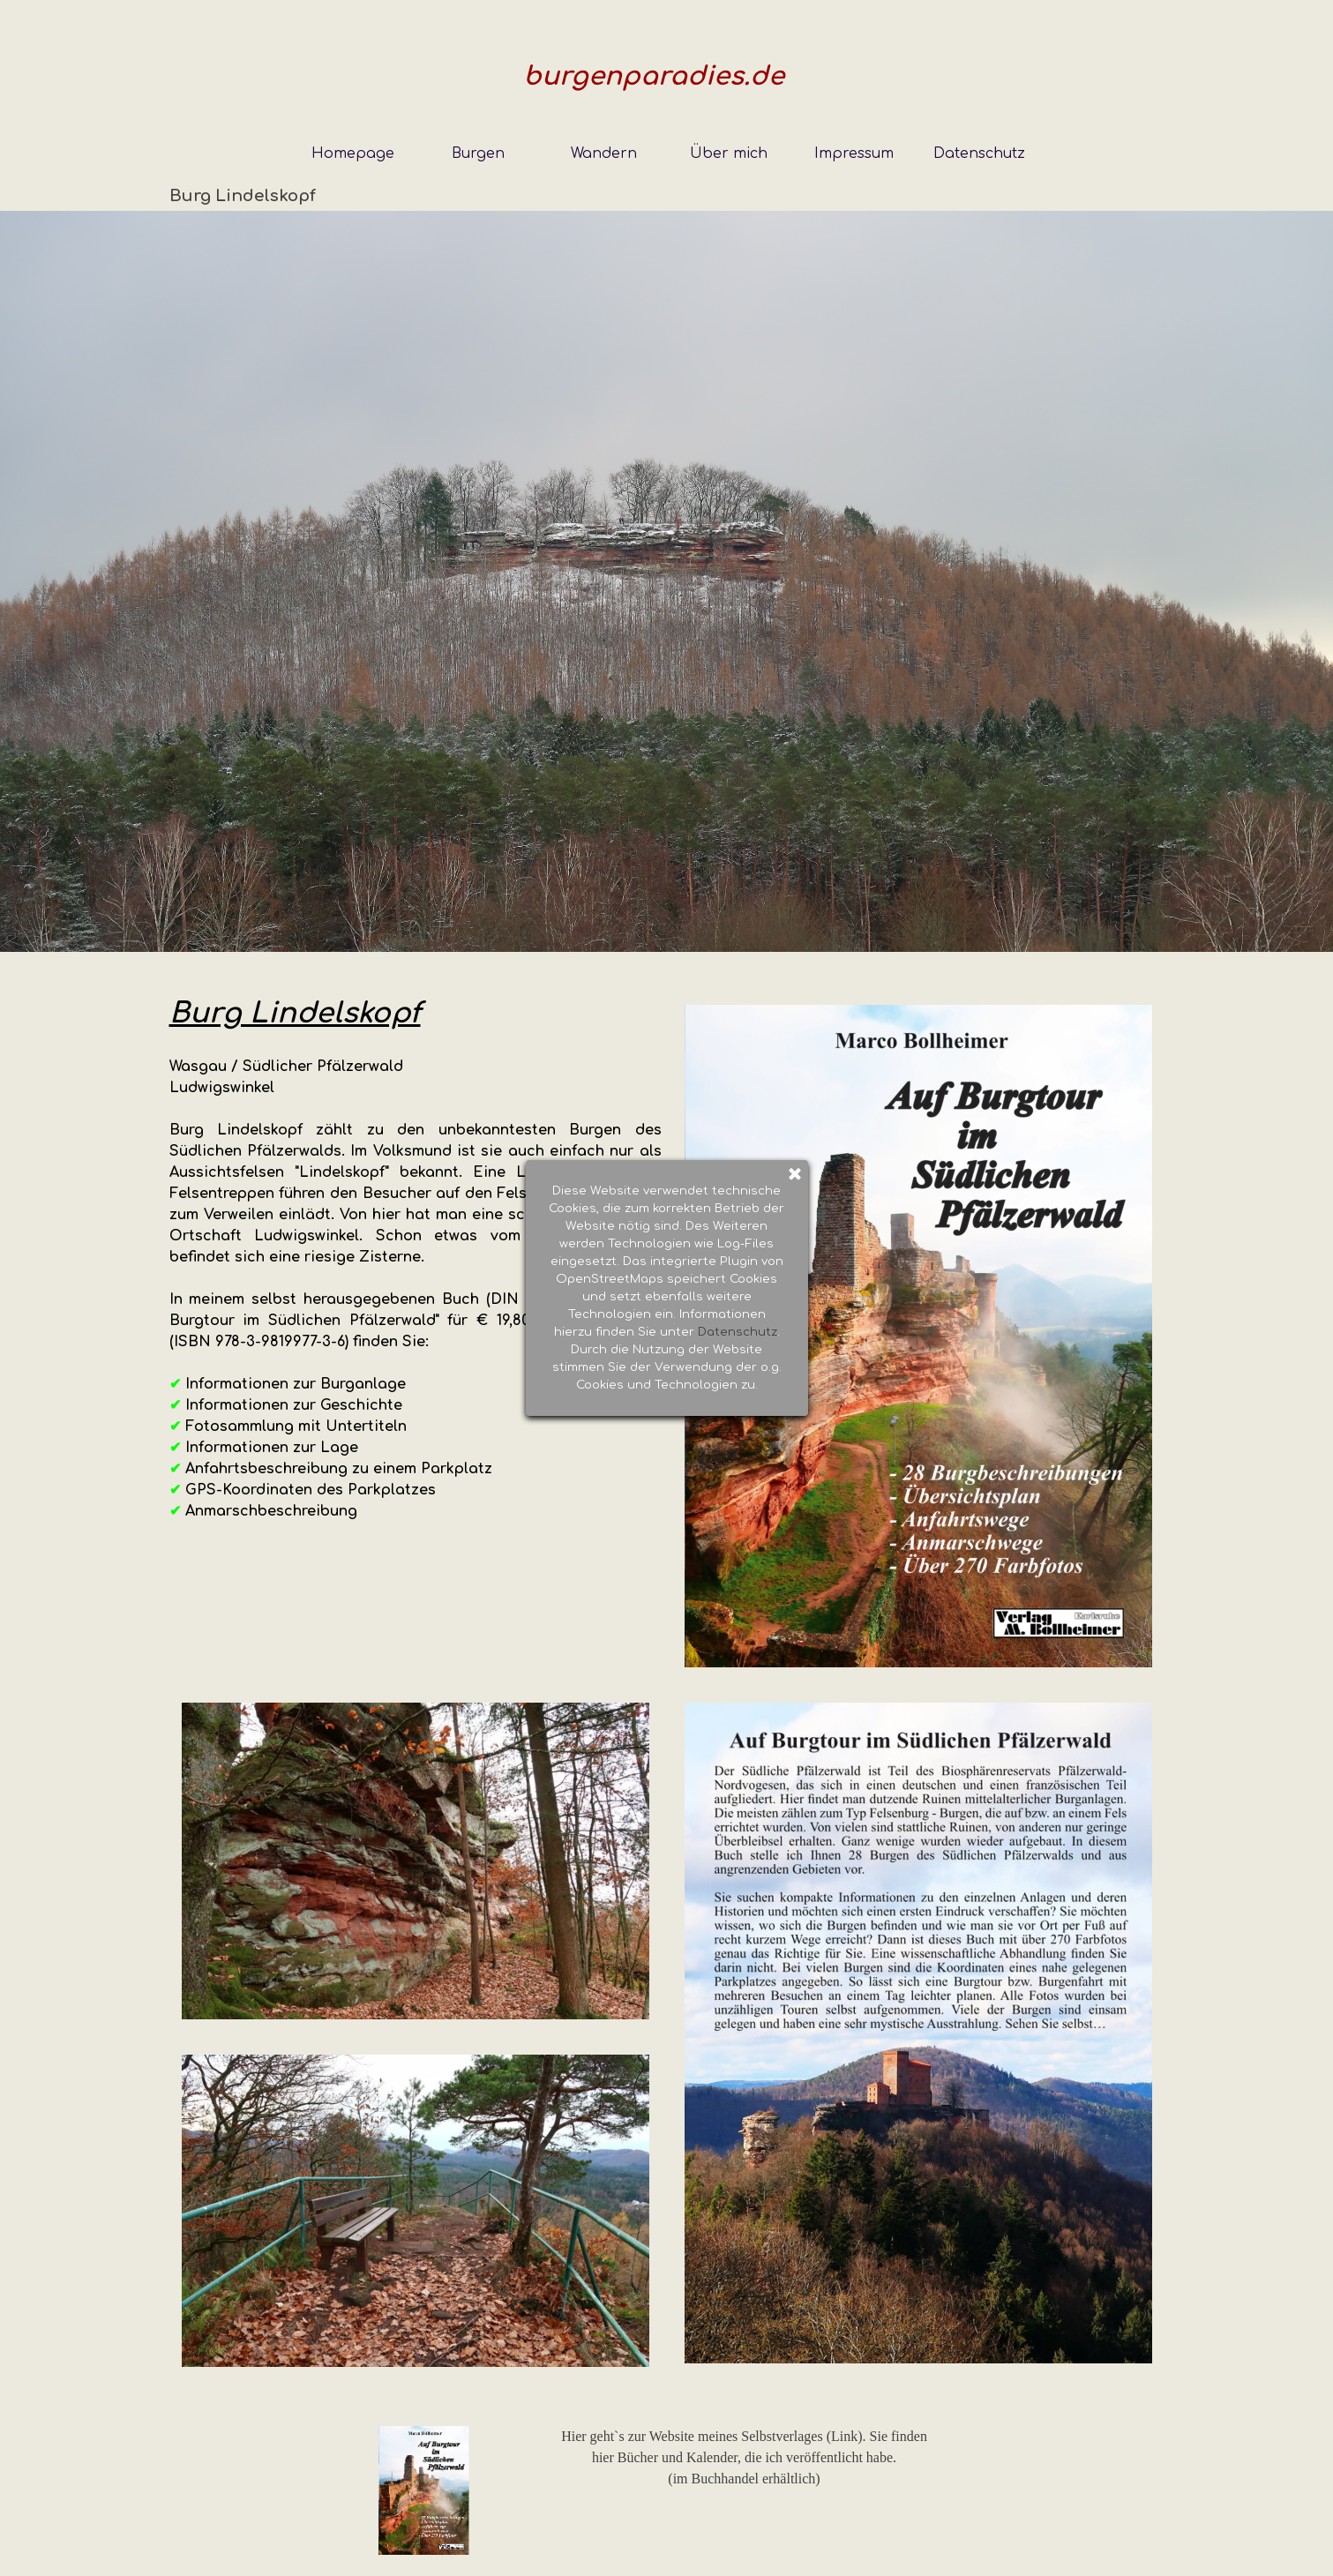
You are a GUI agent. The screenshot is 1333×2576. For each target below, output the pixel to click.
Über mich (729, 153)
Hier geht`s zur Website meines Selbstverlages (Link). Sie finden (744, 2436)
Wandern (604, 153)
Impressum (854, 153)
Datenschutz (979, 153)
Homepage (352, 153)
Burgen (478, 153)
